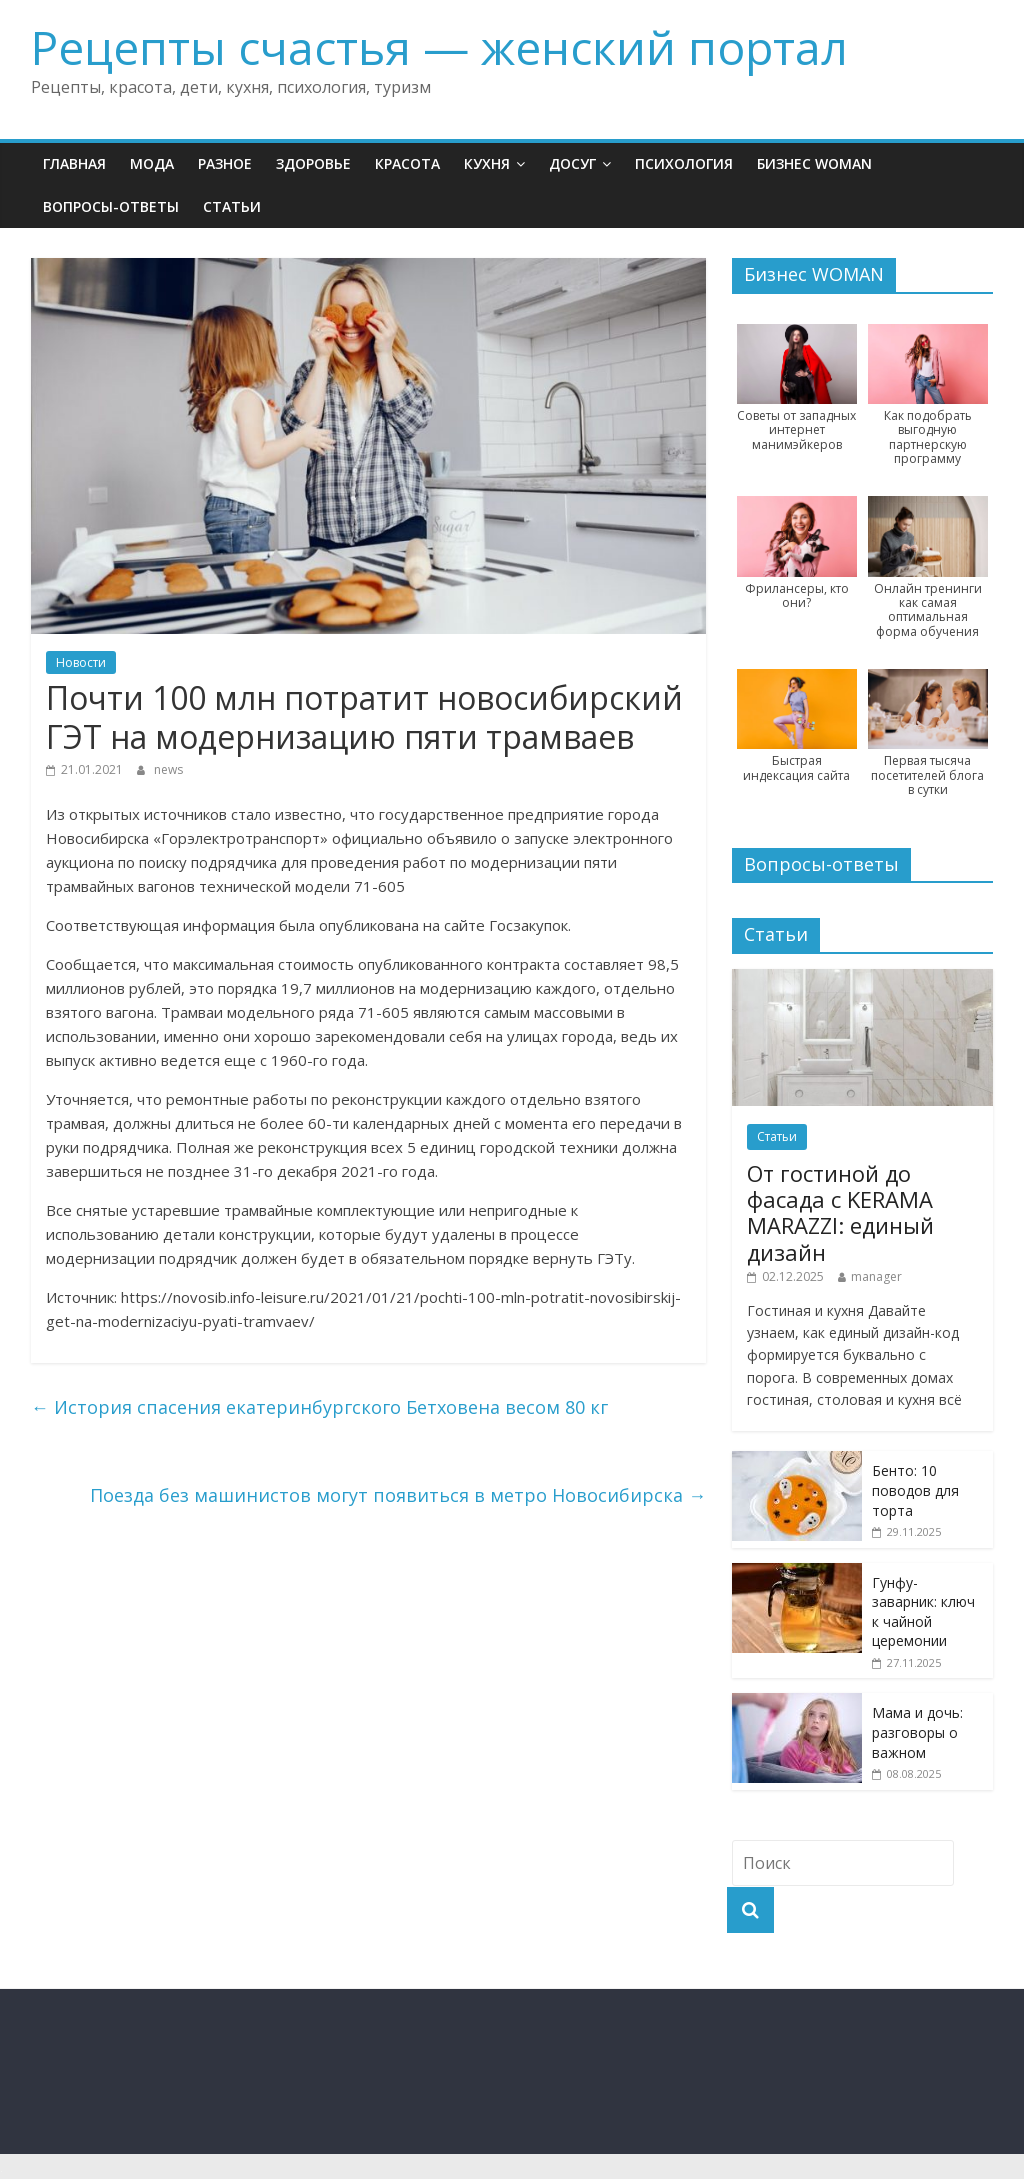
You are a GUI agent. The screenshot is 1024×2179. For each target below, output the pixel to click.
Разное (225, 163)
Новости (81, 662)
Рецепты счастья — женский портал (439, 47)
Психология (684, 163)
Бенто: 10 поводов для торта (915, 1490)
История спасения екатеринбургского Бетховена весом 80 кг (319, 1407)
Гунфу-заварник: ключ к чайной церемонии (923, 1612)
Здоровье (313, 163)
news (168, 769)
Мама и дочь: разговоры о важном (917, 1732)
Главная (74, 163)
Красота (407, 163)
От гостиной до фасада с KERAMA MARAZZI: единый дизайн (840, 1212)
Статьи (232, 206)
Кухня (487, 163)
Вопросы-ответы (111, 206)
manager (876, 1276)
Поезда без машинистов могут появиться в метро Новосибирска (398, 1495)
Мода (152, 163)
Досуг (572, 163)
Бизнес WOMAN (814, 163)
